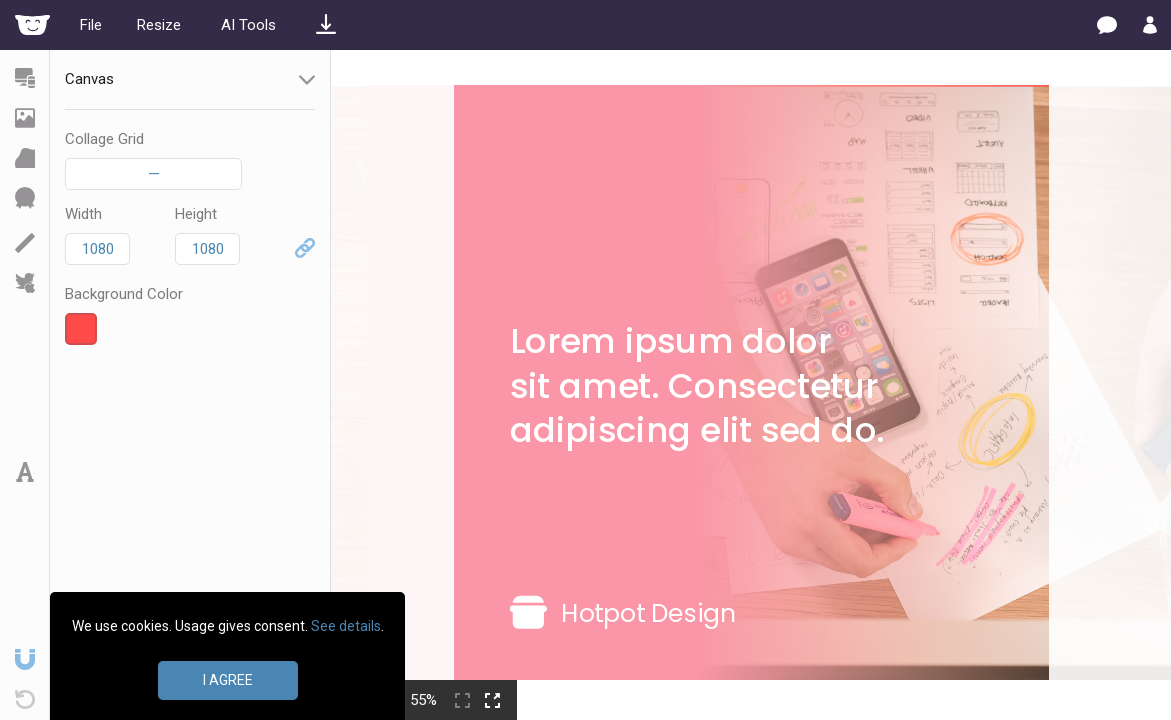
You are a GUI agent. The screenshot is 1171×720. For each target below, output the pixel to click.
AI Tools (248, 25)
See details (346, 626)
